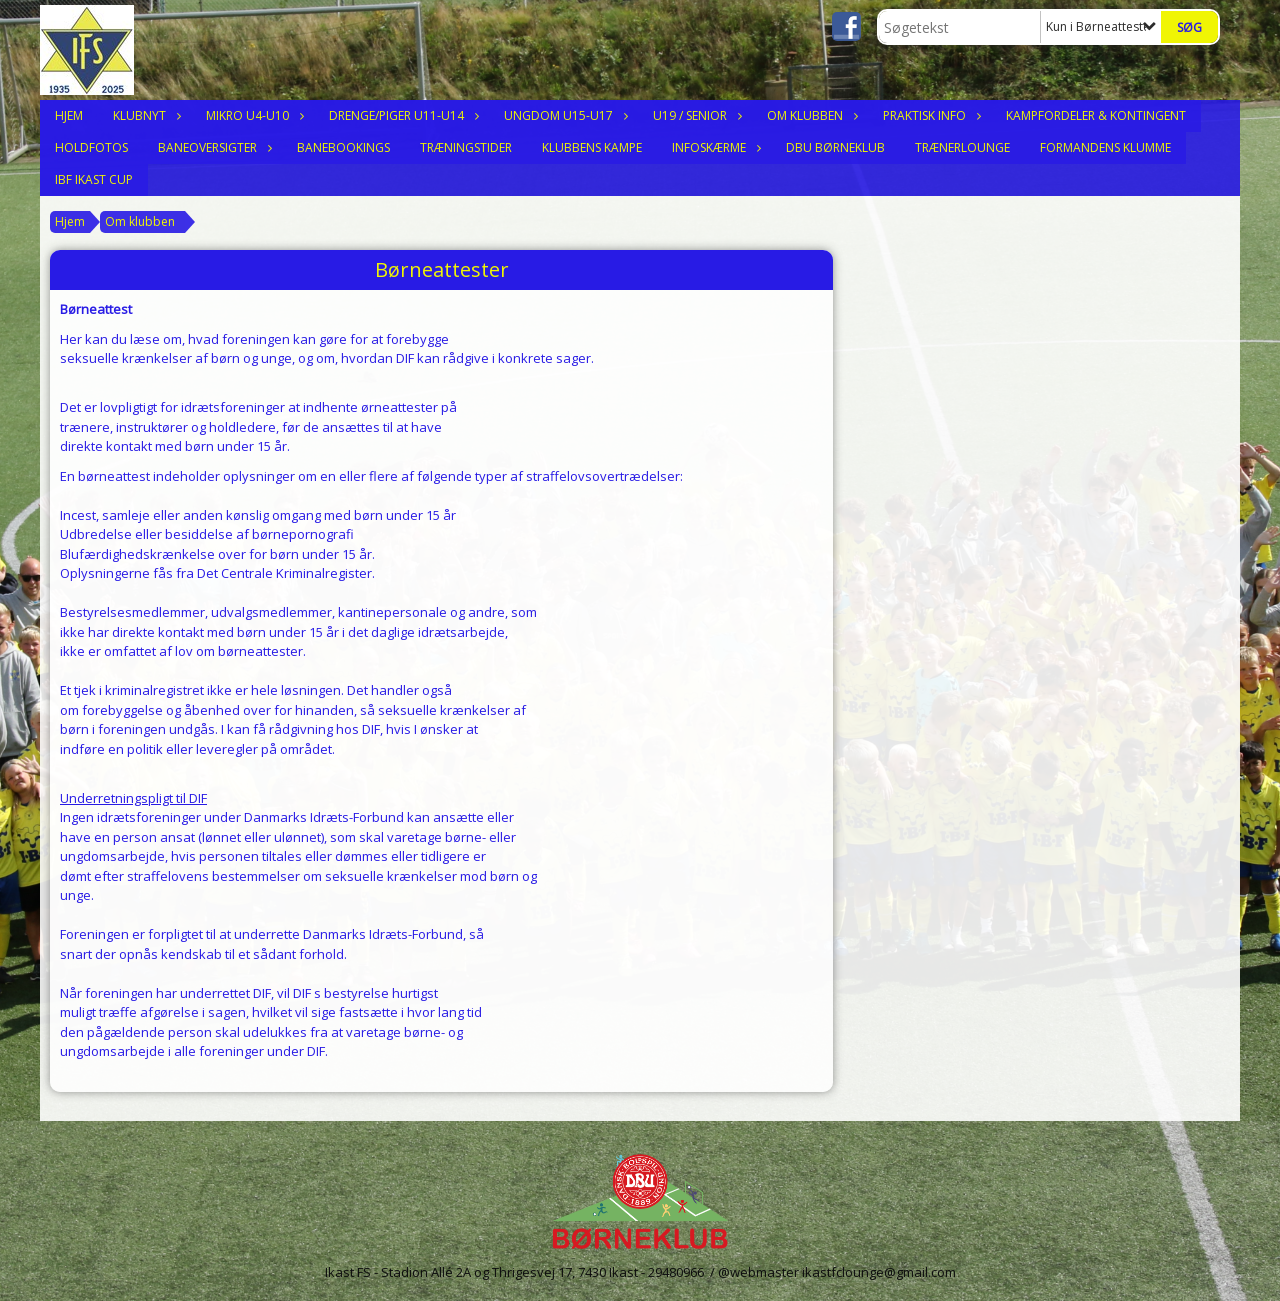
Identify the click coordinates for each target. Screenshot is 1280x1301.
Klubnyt (144, 115)
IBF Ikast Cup (94, 179)
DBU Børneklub (835, 147)
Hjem (69, 115)
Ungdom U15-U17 (563, 115)
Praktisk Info (929, 115)
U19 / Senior (695, 115)
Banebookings (343, 147)
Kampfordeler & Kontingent (1096, 115)
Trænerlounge (962, 147)
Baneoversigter (212, 147)
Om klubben (810, 115)
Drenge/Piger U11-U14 (401, 115)
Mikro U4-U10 (252, 115)
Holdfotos (91, 147)
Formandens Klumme (1105, 147)
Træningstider (466, 147)
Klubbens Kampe (592, 147)
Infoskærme (714, 147)
